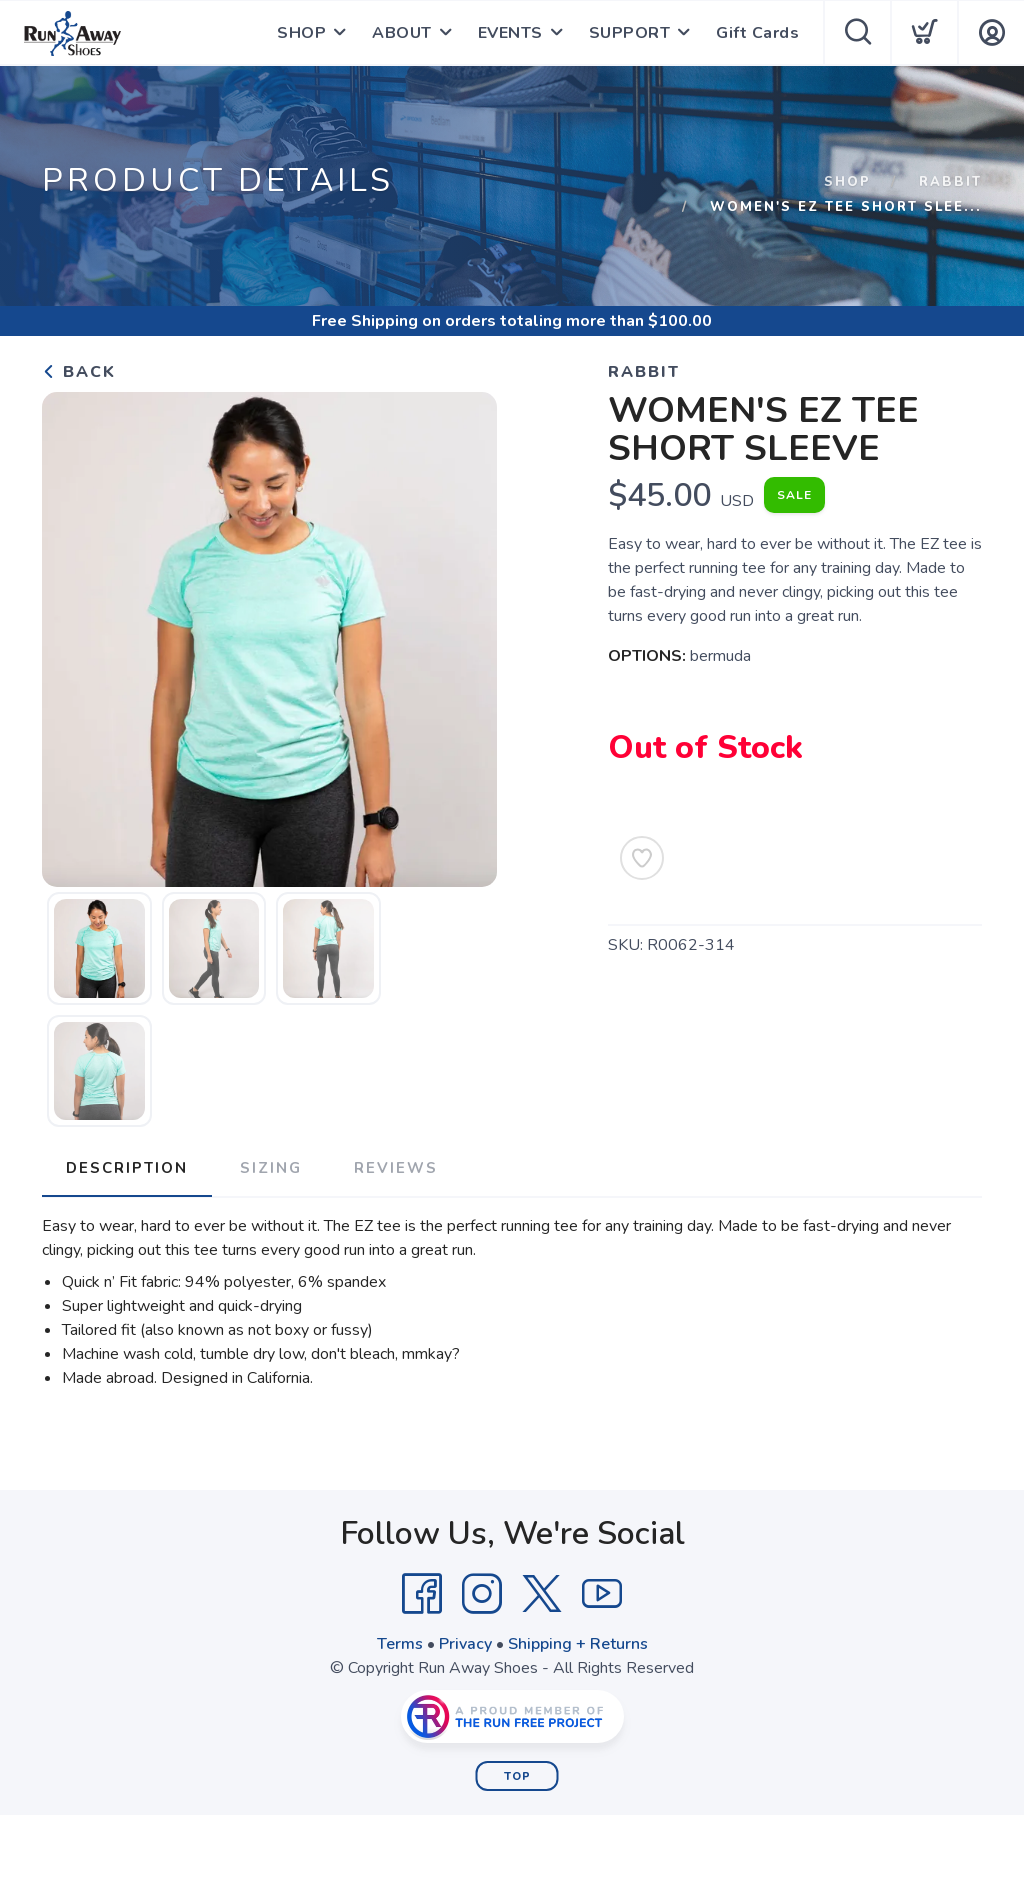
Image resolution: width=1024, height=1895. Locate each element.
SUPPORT (630, 33)
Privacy (465, 1644)
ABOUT (402, 33)
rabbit (950, 182)
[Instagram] (482, 1594)
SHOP (301, 33)
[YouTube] (602, 1594)
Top (517, 1776)
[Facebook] (422, 1594)
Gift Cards (757, 33)
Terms (400, 1644)
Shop (847, 182)
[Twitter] (542, 1594)
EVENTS (510, 33)
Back (79, 372)
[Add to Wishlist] (642, 858)
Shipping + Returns (578, 1644)
